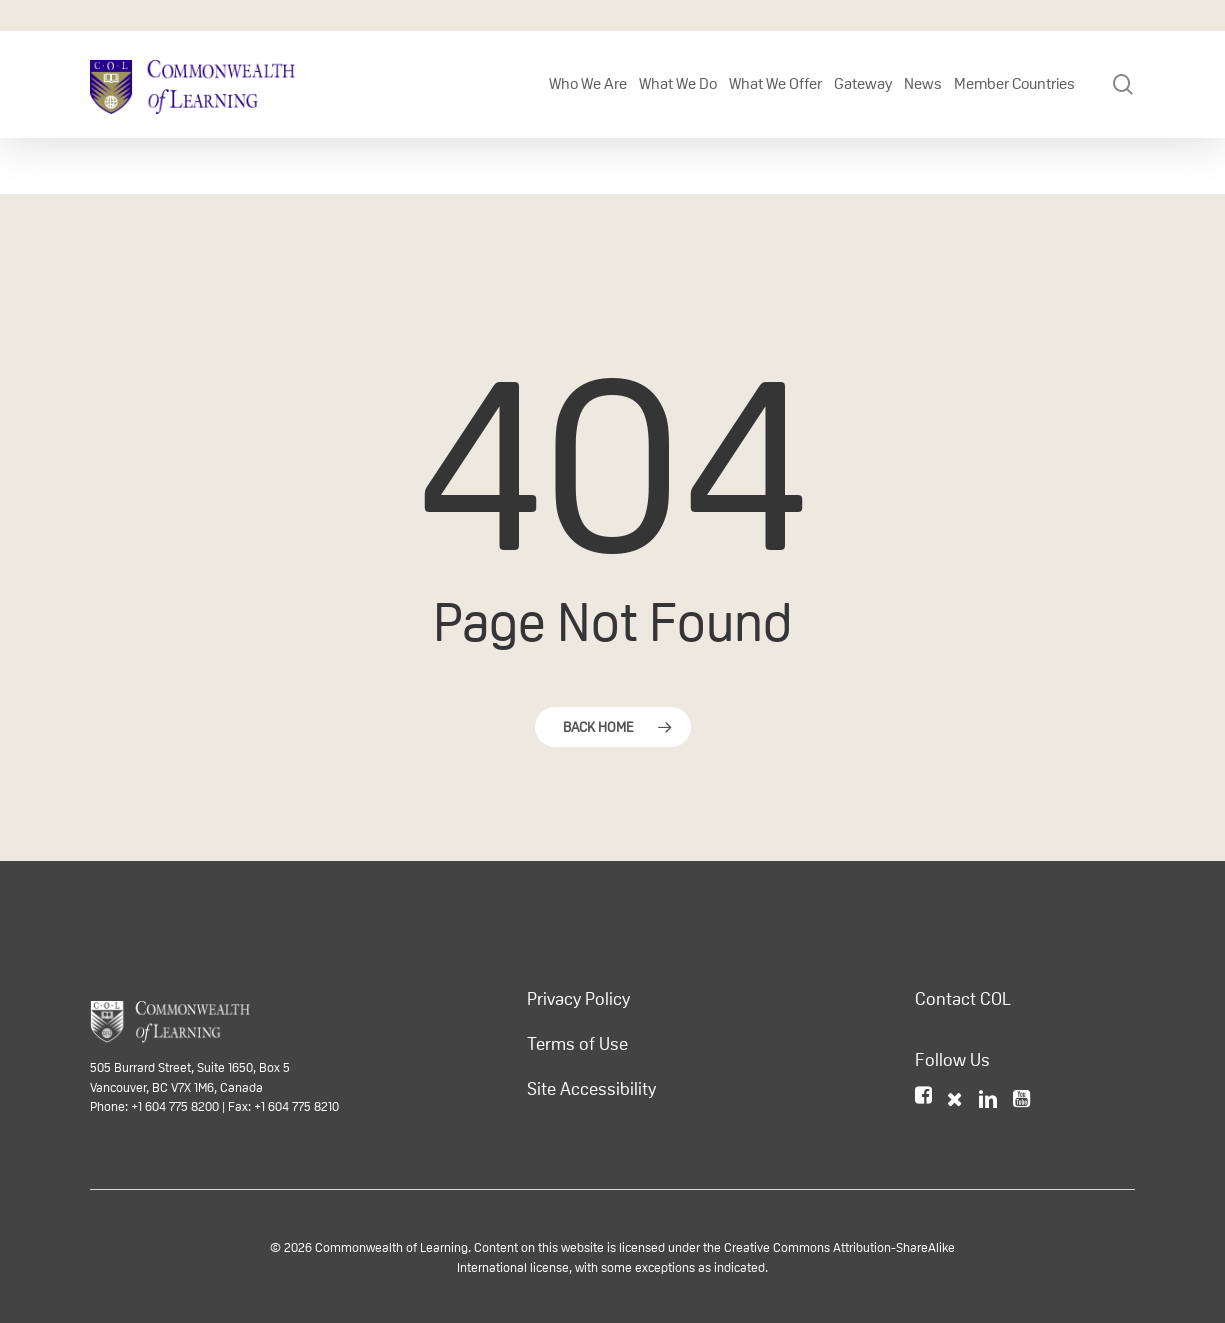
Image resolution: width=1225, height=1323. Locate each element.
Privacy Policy (578, 999)
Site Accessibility (591, 1089)
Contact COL (963, 999)
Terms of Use (577, 1044)
